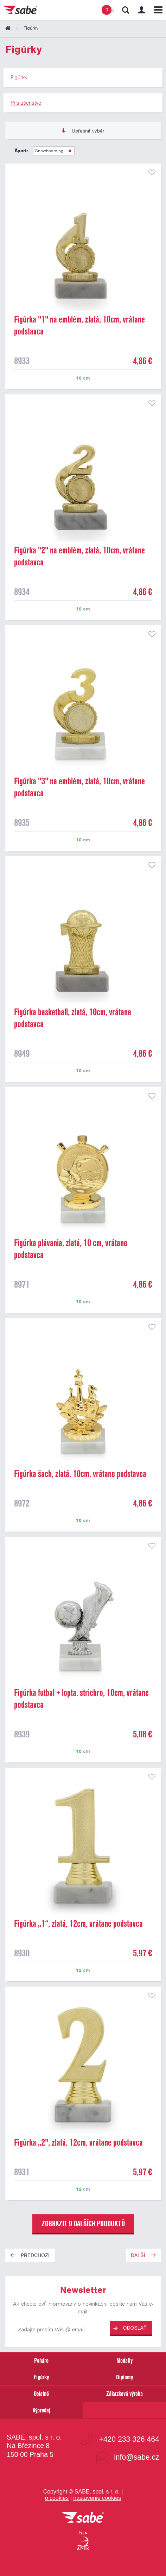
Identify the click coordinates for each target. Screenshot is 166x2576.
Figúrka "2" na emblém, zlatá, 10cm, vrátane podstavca (79, 556)
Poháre (41, 2360)
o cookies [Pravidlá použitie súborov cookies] (57, 2498)
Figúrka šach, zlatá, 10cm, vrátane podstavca (80, 1474)
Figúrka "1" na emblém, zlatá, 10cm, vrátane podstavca (79, 325)
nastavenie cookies (97, 2498)
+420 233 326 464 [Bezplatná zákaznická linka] (129, 2439)
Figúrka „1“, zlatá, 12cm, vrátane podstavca (78, 1924)
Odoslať (130, 2328)
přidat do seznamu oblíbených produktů (152, 172)
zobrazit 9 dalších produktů (83, 2223)
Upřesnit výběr (83, 131)
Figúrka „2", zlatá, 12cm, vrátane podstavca (78, 2142)
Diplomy (124, 2377)
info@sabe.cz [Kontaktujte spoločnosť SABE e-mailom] (136, 2457)
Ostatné (41, 2393)
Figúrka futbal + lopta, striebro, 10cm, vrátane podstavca (81, 1699)
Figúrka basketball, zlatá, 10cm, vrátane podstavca (72, 1018)
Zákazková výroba (124, 2393)
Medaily (124, 2360)
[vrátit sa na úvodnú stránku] (83, 2518)
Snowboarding (50, 151)
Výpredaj (41, 2410)
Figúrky (41, 2377)
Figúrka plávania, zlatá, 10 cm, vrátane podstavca (70, 1249)
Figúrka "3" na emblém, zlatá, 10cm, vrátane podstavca (79, 787)
